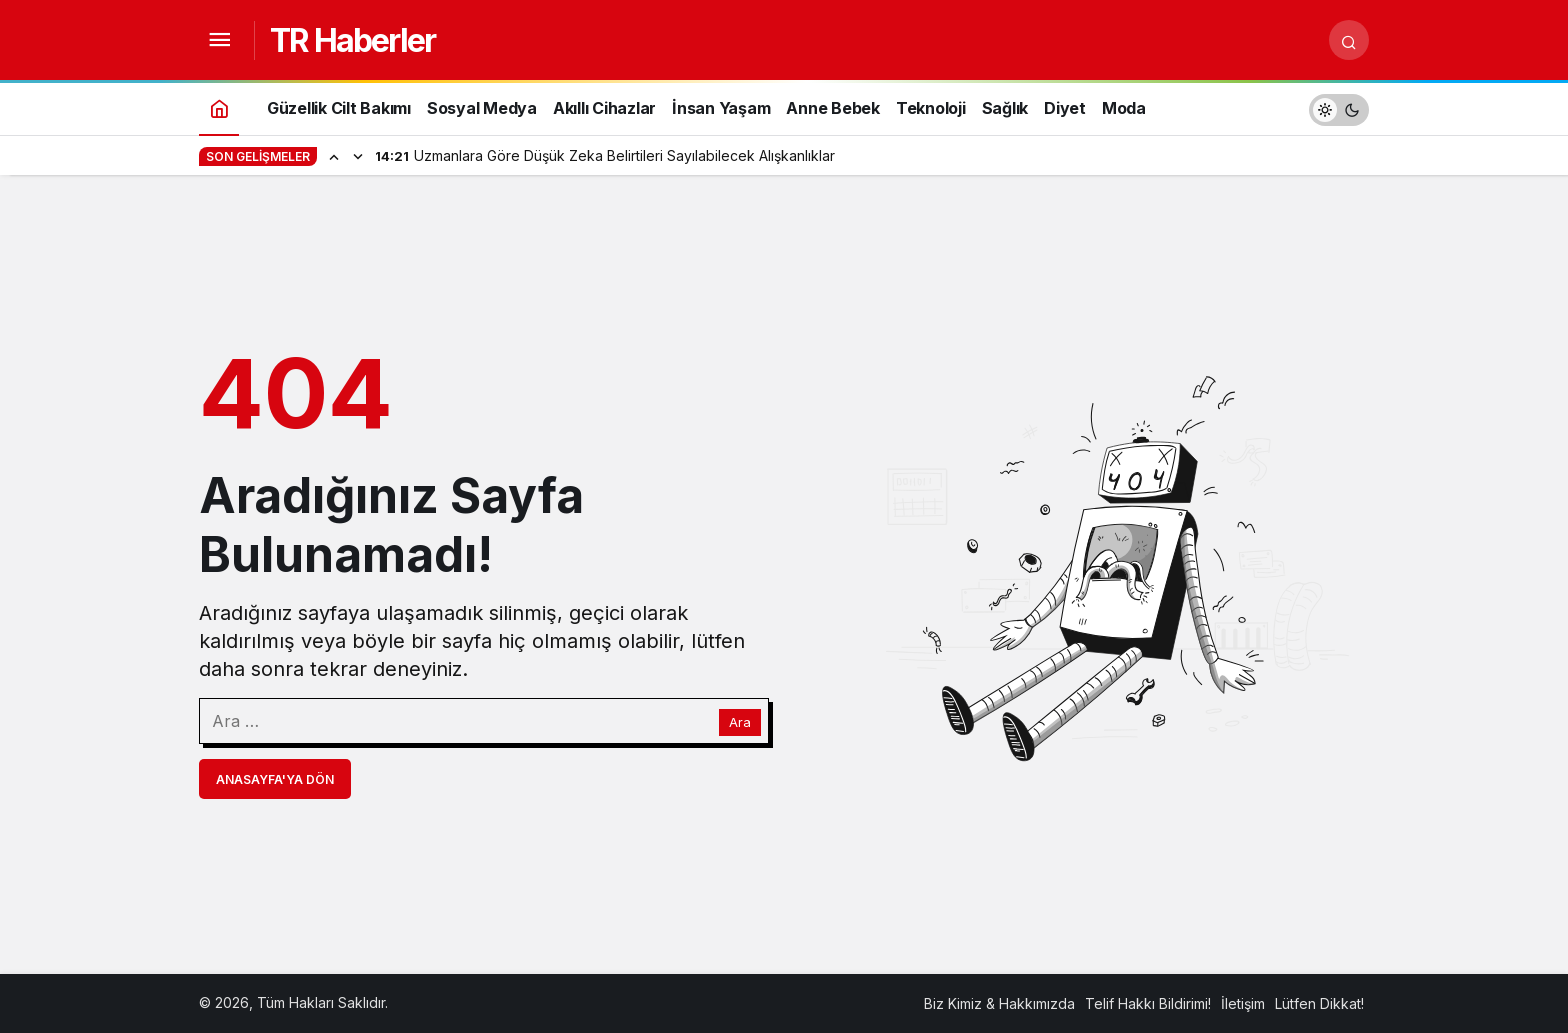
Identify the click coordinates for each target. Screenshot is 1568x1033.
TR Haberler (352, 40)
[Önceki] (334, 156)
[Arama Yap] (1349, 40)
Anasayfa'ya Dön (275, 779)
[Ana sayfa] (219, 107)
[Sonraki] (358, 156)
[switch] (1339, 107)
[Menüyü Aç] (219, 40)
